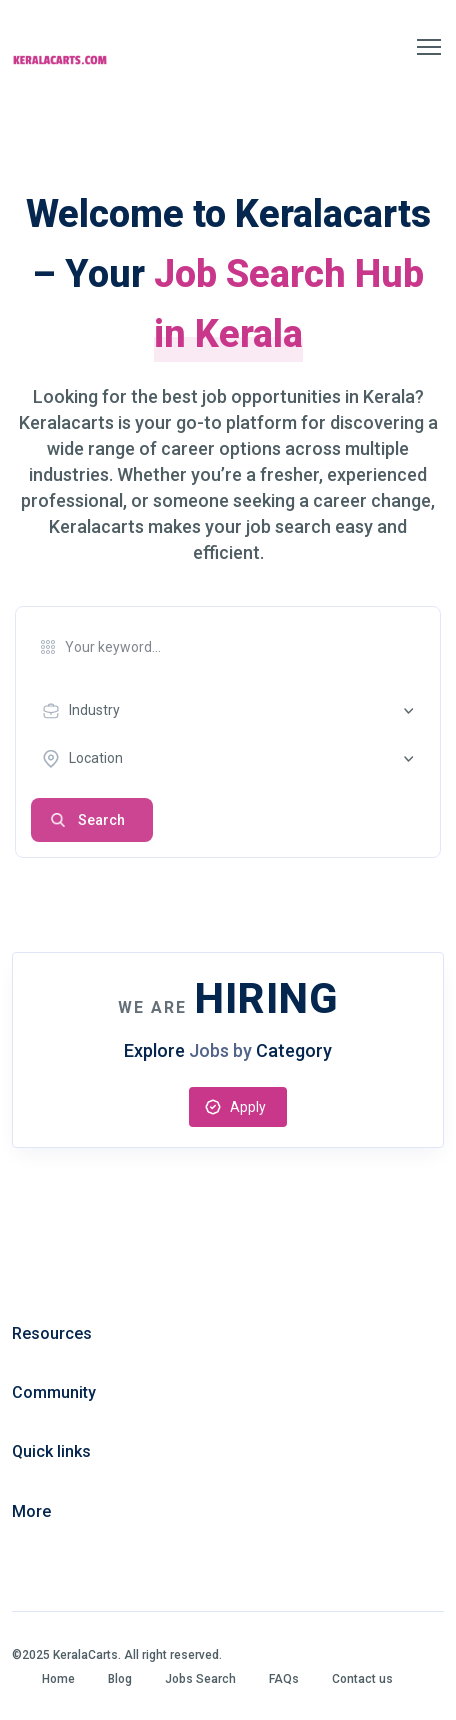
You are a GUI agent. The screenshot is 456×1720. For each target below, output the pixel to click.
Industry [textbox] (94, 710)
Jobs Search (200, 1679)
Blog (120, 1679)
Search (101, 820)
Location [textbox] (96, 758)
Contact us (362, 1679)
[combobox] (233, 711)
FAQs (284, 1679)
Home (58, 1679)
